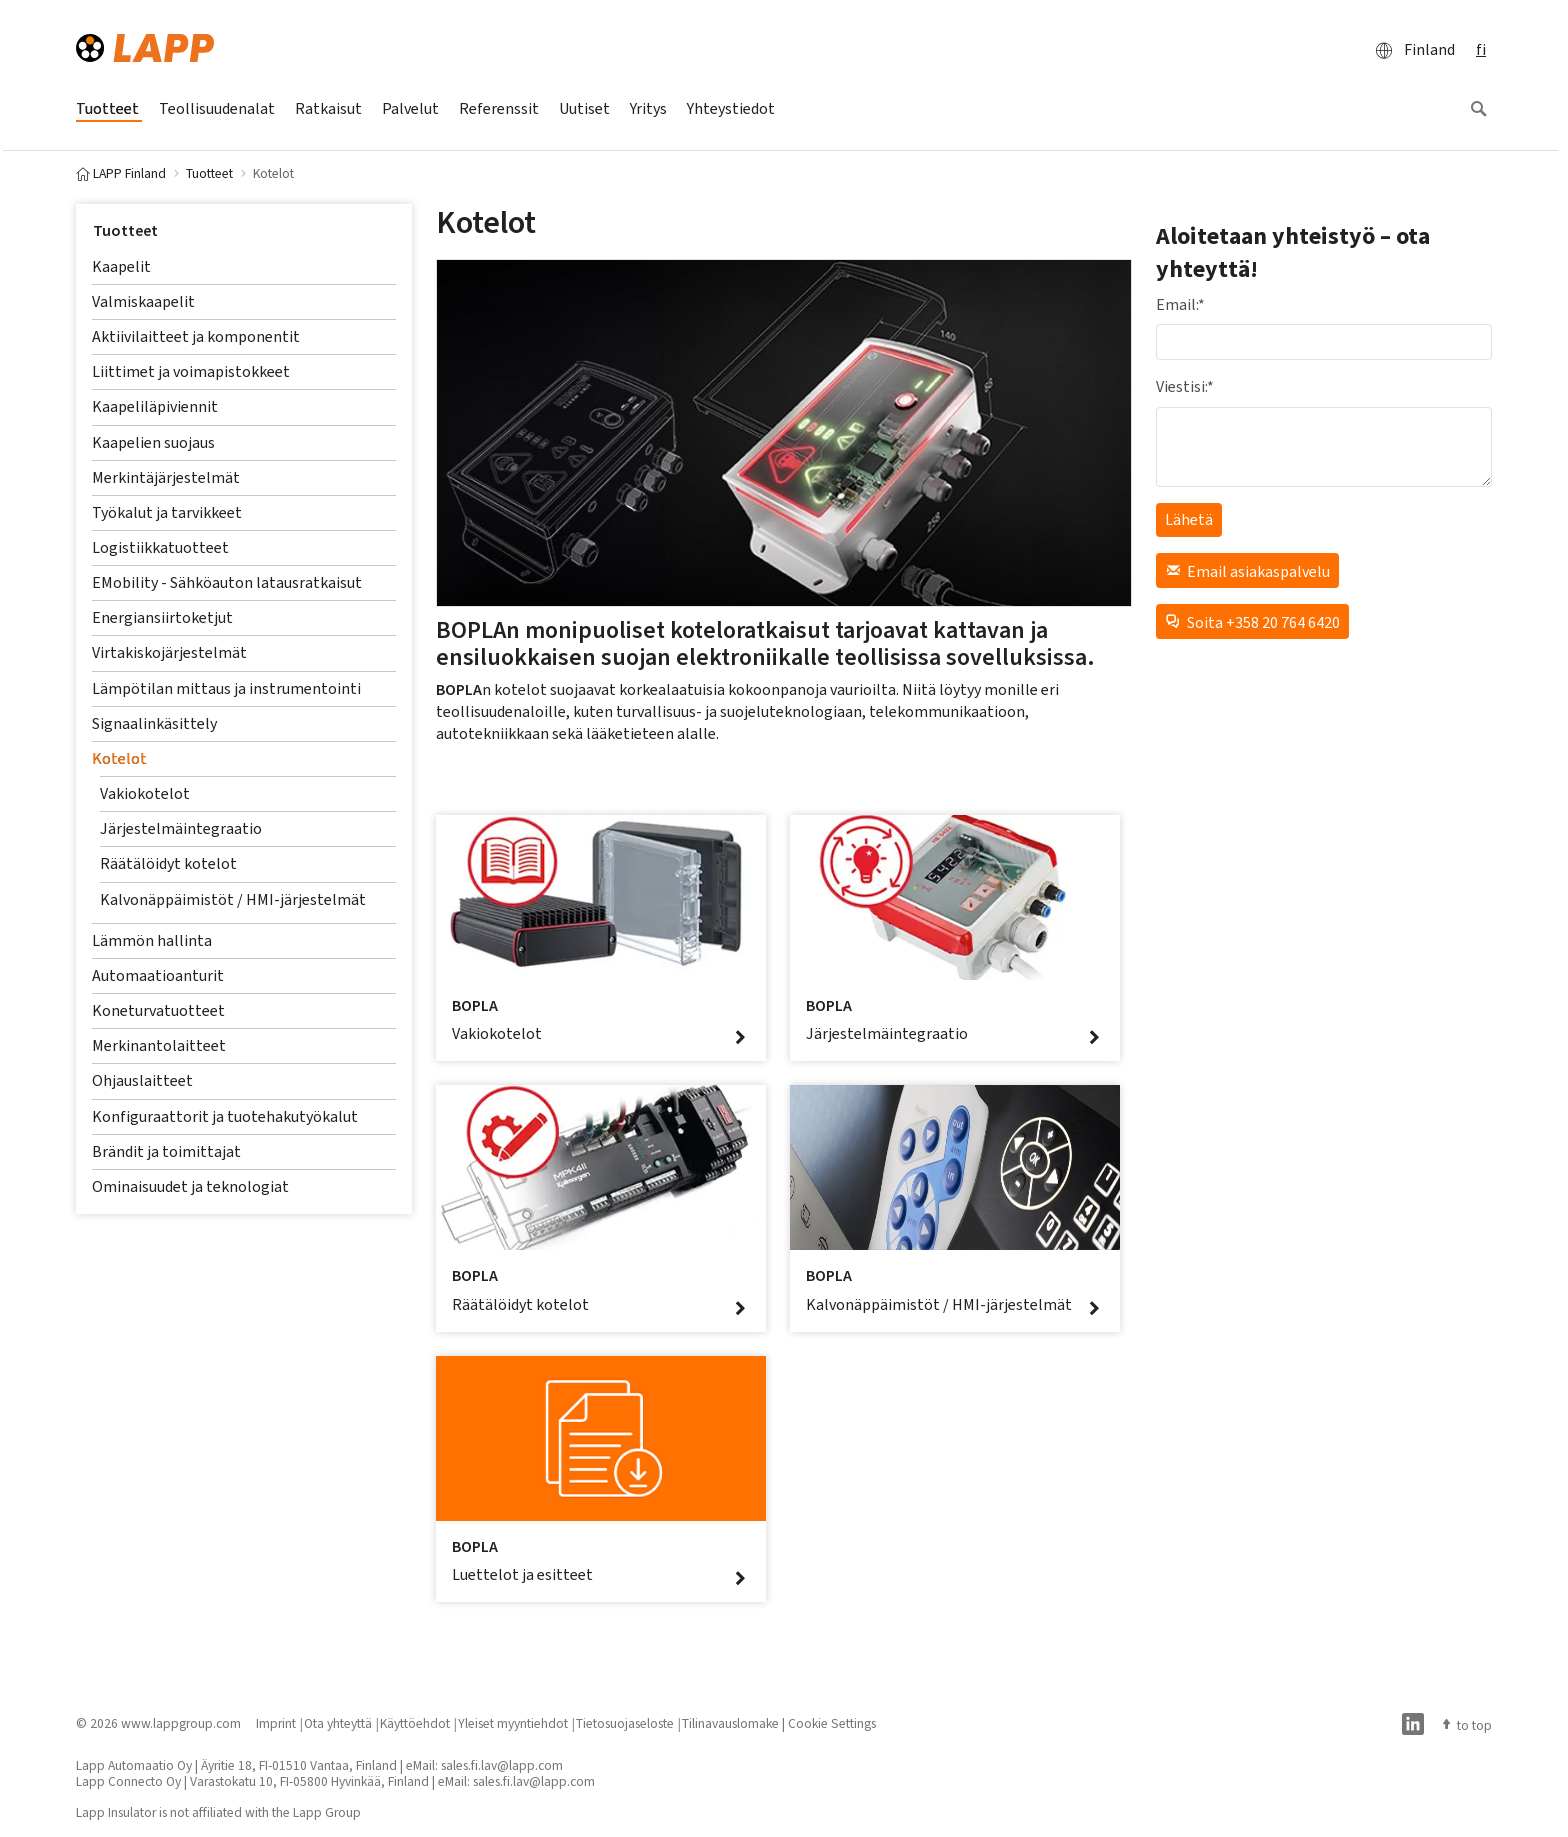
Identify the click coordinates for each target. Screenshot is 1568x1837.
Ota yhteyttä (338, 1723)
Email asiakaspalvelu (1247, 570)
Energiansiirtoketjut (162, 617)
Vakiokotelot (145, 793)
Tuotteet (125, 230)
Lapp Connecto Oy (128, 1781)
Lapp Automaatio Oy (134, 1765)
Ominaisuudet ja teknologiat (190, 1186)
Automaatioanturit (158, 975)
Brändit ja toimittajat (166, 1151)
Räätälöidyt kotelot (168, 863)
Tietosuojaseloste (625, 1723)
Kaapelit (121, 266)
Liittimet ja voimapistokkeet (191, 371)
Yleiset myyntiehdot (513, 1723)
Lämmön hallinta (152, 940)
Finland (1409, 50)
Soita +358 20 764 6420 (1252, 621)
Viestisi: (1185, 386)
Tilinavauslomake (730, 1723)
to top (1466, 1725)
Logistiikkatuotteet (160, 547)
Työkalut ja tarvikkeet (167, 512)
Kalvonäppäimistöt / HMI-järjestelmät (233, 899)
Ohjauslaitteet (142, 1080)
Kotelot (119, 758)
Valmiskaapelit (143, 301)
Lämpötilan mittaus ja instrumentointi (226, 688)
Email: (1180, 304)
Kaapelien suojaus (153, 442)
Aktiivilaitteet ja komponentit (196, 336)
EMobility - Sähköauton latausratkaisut (227, 582)
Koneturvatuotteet (158, 1010)
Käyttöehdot (415, 1723)
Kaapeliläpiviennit (155, 406)
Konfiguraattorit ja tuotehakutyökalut (225, 1116)
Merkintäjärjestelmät (166, 477)
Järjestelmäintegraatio (181, 828)
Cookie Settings (832, 1723)
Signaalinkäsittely (154, 723)
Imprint (276, 1723)
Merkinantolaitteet (159, 1045)
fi (1481, 49)
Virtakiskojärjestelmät (169, 652)
